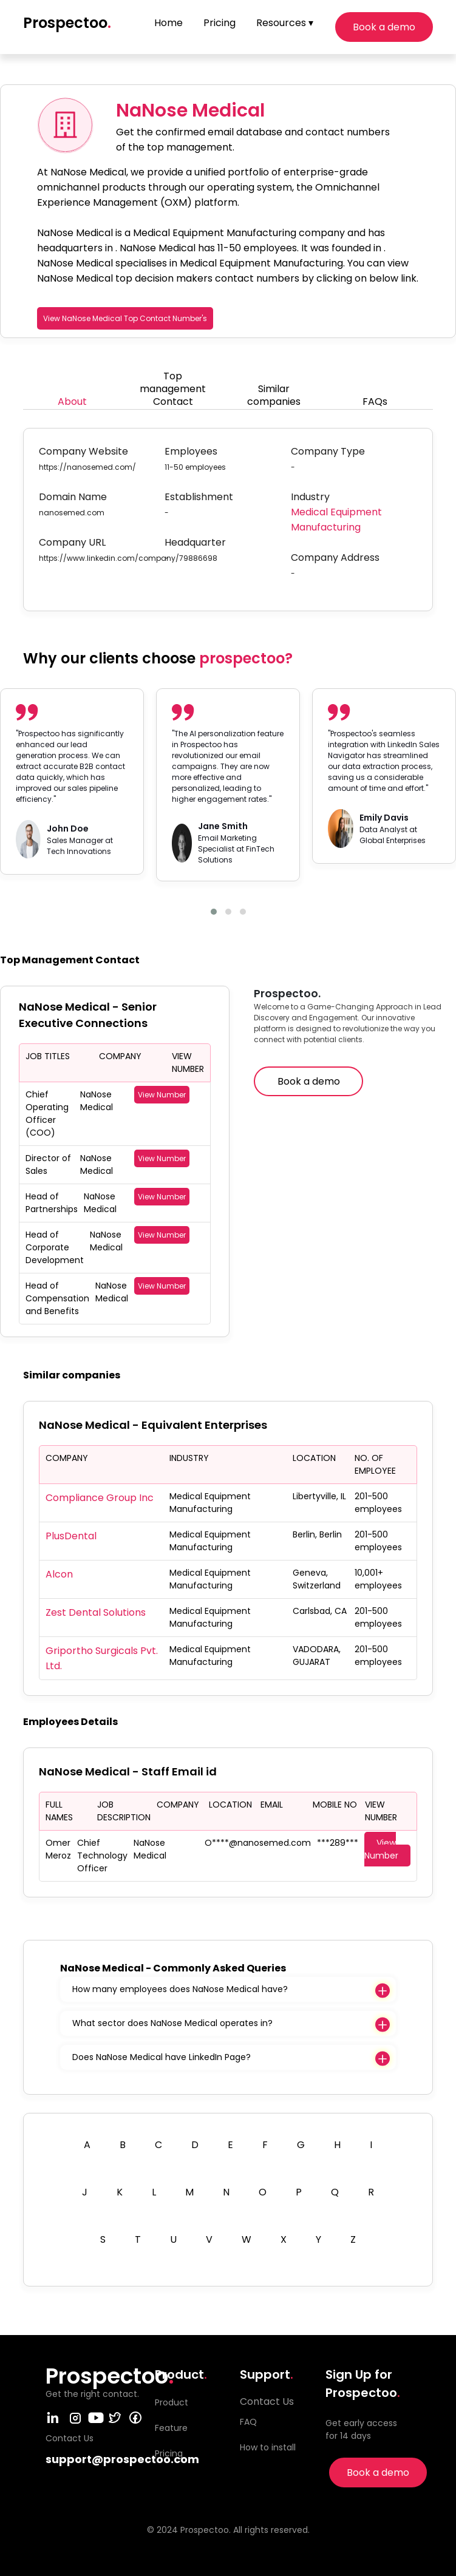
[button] (213, 912)
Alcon (59, 1574)
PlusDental (71, 1536)
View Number (162, 1095)
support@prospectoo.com (122, 2459)
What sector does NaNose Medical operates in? (172, 2023)
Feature (171, 2428)
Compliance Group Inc (100, 1498)
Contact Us (267, 2401)
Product (171, 2402)
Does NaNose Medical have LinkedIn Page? (161, 2057)
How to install (268, 2447)
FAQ (248, 2422)
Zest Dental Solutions (96, 1612)
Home (168, 23)
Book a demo (384, 27)
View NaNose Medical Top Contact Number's (125, 318)
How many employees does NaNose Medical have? (180, 1989)
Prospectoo (67, 23)
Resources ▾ (284, 23)
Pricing (219, 23)
